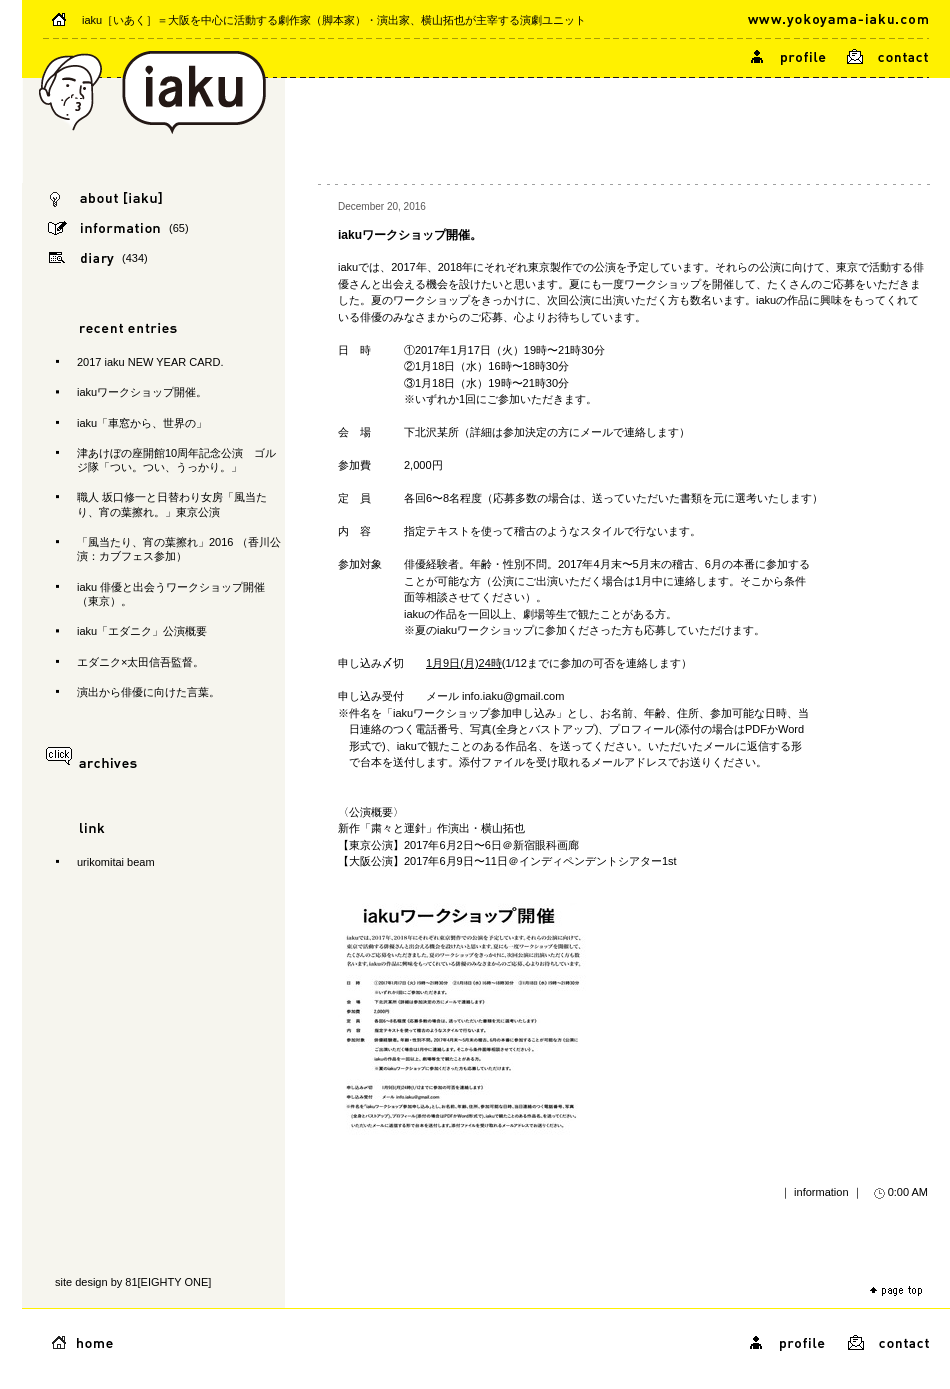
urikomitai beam (116, 862)
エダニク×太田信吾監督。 (140, 662)
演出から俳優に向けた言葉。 (148, 692)
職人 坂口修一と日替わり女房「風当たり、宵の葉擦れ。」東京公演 (172, 504)
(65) (179, 228)
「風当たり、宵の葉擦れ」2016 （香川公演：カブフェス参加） (179, 549)
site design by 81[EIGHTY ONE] (133, 1282)
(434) (135, 258)
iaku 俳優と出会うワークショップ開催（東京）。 (171, 594)
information (821, 1192)
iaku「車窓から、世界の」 (142, 423)
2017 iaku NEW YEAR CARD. (150, 362)
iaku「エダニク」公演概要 (142, 631)
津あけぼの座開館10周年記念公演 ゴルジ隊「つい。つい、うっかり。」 (176, 460)
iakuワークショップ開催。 (142, 392)
